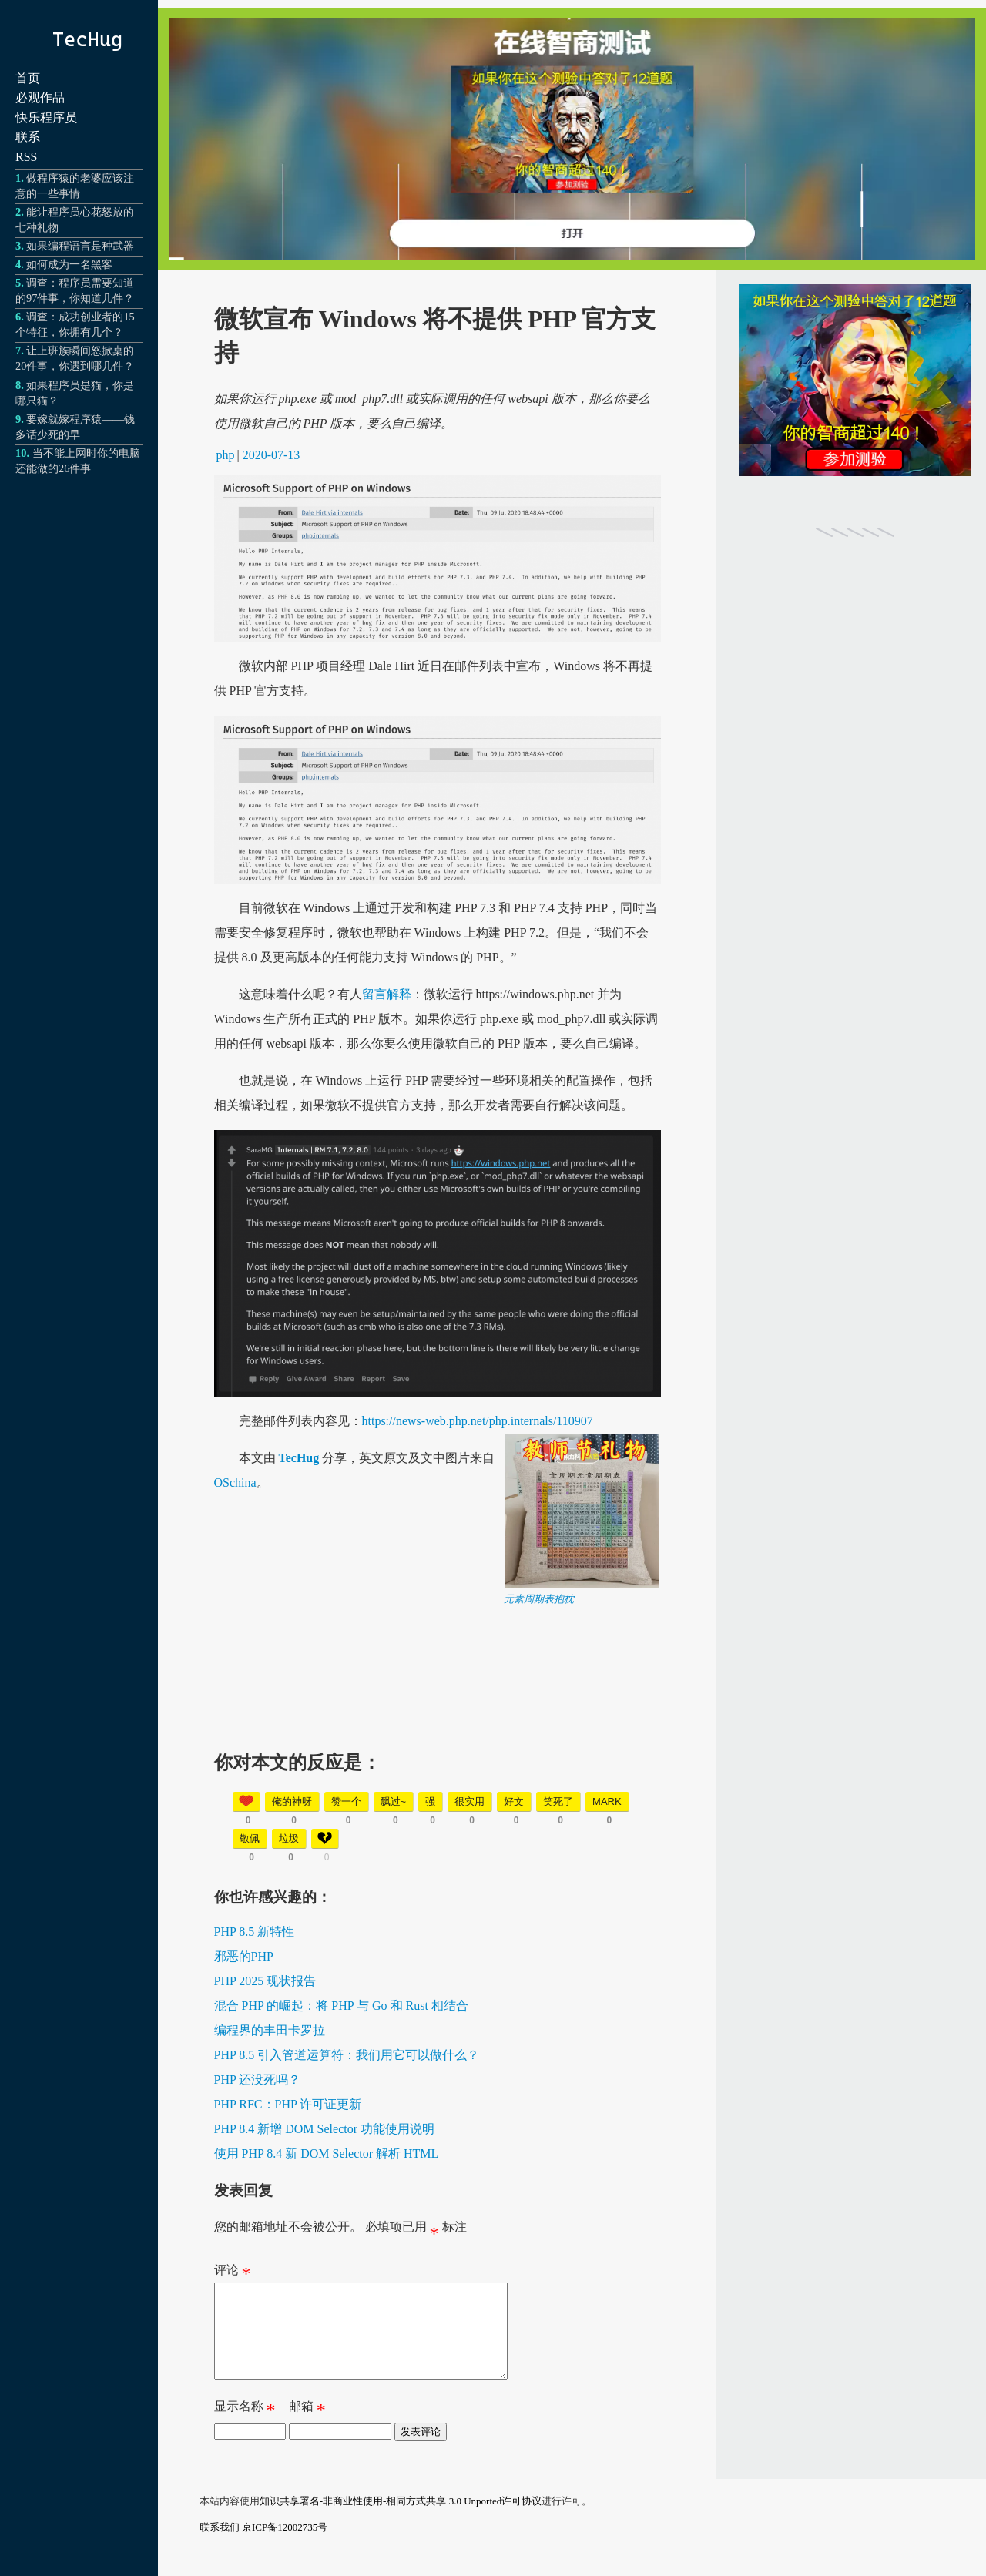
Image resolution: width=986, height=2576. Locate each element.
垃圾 (289, 1838)
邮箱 (307, 2428)
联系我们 (220, 2545)
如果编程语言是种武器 (80, 246)
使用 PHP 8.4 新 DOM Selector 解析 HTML (326, 2153)
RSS (26, 156)
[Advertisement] (437, 1714)
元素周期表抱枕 (539, 1599)
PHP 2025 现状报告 (265, 1980)
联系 (27, 136)
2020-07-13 (271, 454)
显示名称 (245, 2428)
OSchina (235, 1482)
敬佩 (250, 1838)
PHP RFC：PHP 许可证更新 (288, 2104)
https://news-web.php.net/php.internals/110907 (477, 1420)
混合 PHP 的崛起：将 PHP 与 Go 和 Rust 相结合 (341, 2005)
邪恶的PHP (243, 1956)
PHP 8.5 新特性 (254, 1931)
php (225, 454)
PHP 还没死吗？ (257, 2079)
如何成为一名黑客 (69, 264)
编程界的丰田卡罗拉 (269, 2030)
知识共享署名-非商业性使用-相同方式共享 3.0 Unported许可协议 (401, 2519)
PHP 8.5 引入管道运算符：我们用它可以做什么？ (347, 2054)
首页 (27, 78)
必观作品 (40, 97)
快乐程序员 (46, 117)
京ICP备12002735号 (284, 2545)
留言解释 (386, 994)
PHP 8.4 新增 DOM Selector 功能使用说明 (324, 2128)
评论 (232, 2273)
